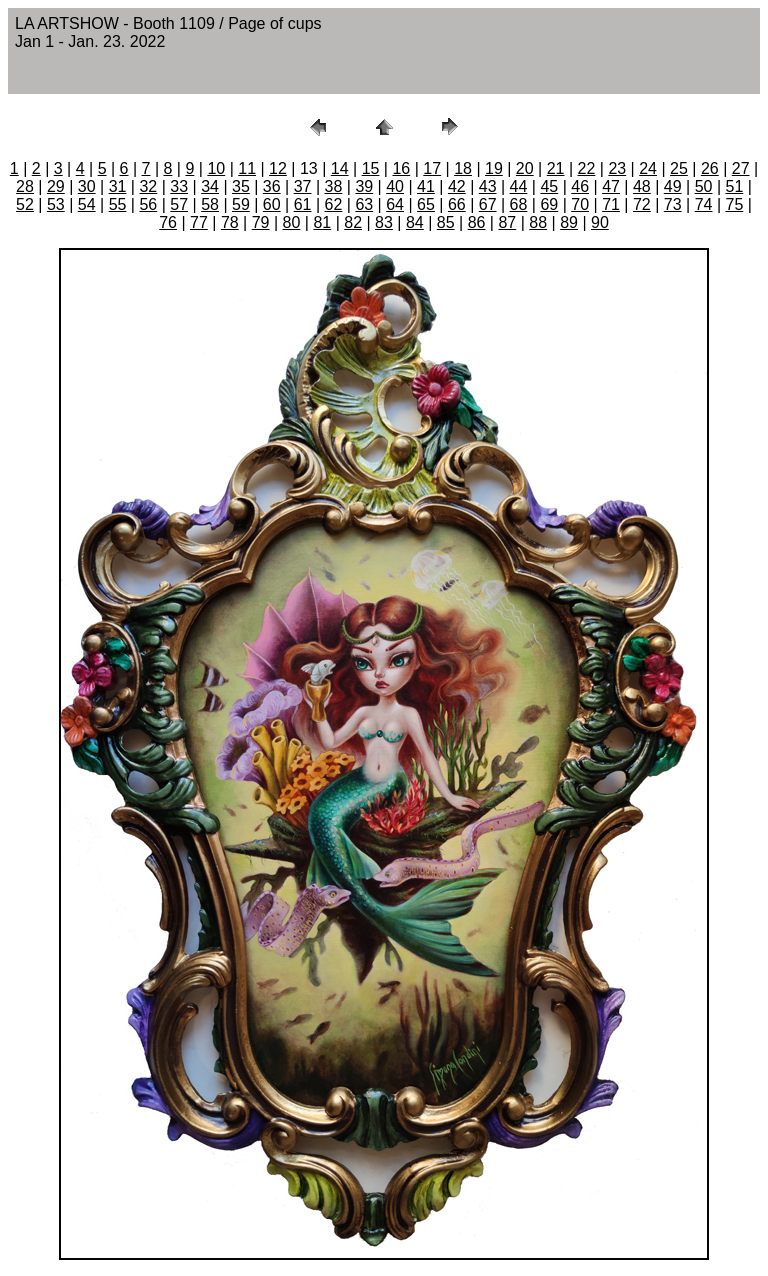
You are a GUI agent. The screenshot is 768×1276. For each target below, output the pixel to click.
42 (457, 186)
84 (415, 222)
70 (580, 204)
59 (241, 204)
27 (741, 168)
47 (611, 186)
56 (148, 204)
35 (241, 186)
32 (148, 186)
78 (230, 222)
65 (426, 204)
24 (648, 168)
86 (477, 222)
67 (488, 204)
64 (395, 204)
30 (87, 186)
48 (642, 186)
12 (278, 168)
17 (432, 168)
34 (210, 186)
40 (395, 186)
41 (426, 186)
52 (25, 204)
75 (735, 204)
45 (549, 186)
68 (519, 204)
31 (118, 186)
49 (673, 186)
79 (261, 222)
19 (494, 168)
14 (340, 168)
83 (384, 222)
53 (56, 204)
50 (704, 186)
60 (272, 204)
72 (642, 204)
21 (556, 168)
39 (364, 186)
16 (401, 168)
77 (199, 222)
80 (292, 222)
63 (364, 204)
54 (87, 204)
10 (216, 168)
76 (168, 222)
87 (507, 222)
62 (334, 204)
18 (463, 168)
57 (179, 204)
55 (118, 204)
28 (25, 186)
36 (272, 186)
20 (525, 168)
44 (519, 186)
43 (488, 186)
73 (673, 204)
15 (371, 168)
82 (353, 222)
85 (446, 222)
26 (710, 168)
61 (303, 204)
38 (334, 186)
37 (303, 186)
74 (704, 204)
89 (569, 222)
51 (735, 186)
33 (179, 186)
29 (56, 186)
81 (322, 222)
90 (600, 222)
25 (679, 168)
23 (617, 168)
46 (580, 186)
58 (210, 204)
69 (549, 204)
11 (247, 168)
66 (457, 204)
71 (611, 204)
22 (587, 168)
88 (538, 222)
